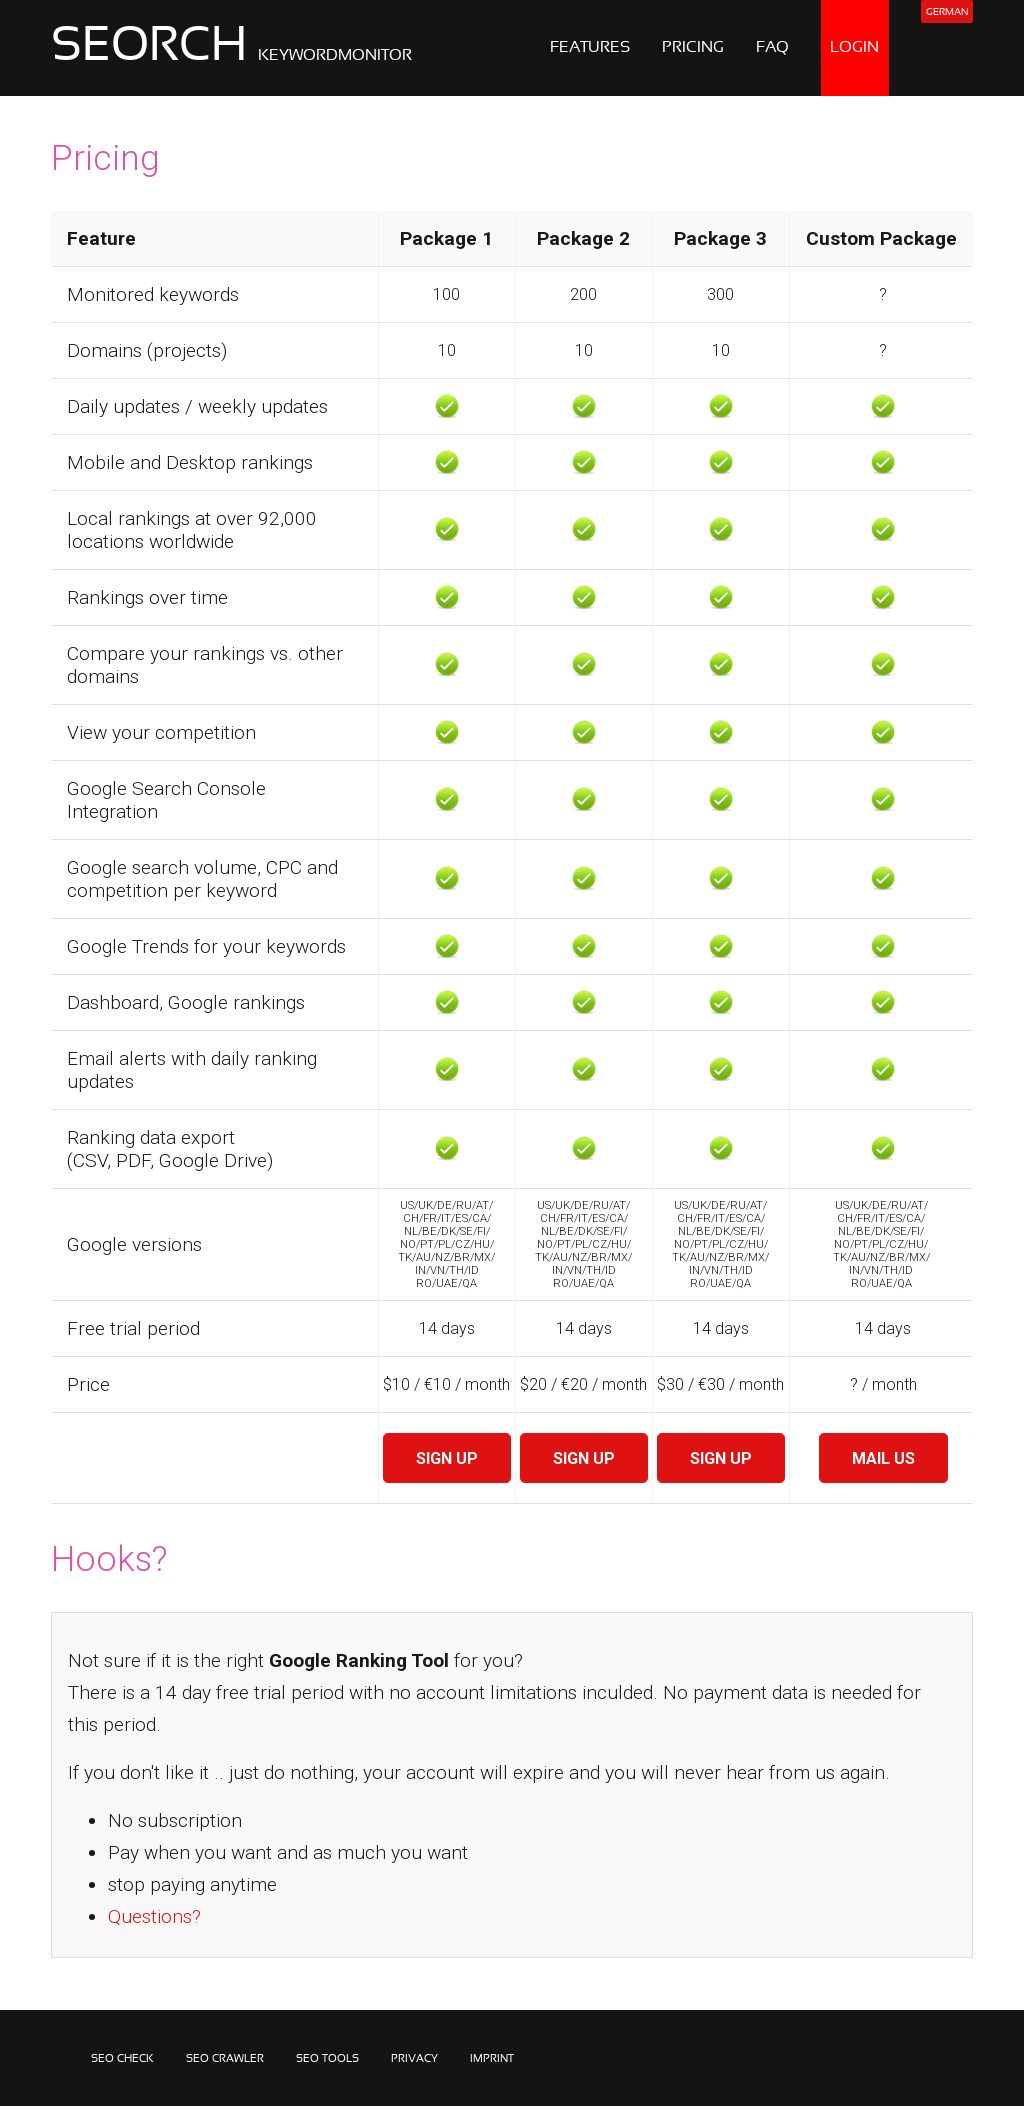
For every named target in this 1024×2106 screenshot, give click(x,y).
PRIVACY (414, 2059)
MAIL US (883, 1458)
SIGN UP (447, 1458)
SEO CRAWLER (225, 2059)
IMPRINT (492, 2059)
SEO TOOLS (327, 2059)
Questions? (154, 1916)
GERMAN (947, 12)
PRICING (693, 47)
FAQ (772, 47)
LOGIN (854, 47)
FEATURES (590, 47)
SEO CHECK (122, 2059)
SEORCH (231, 47)
